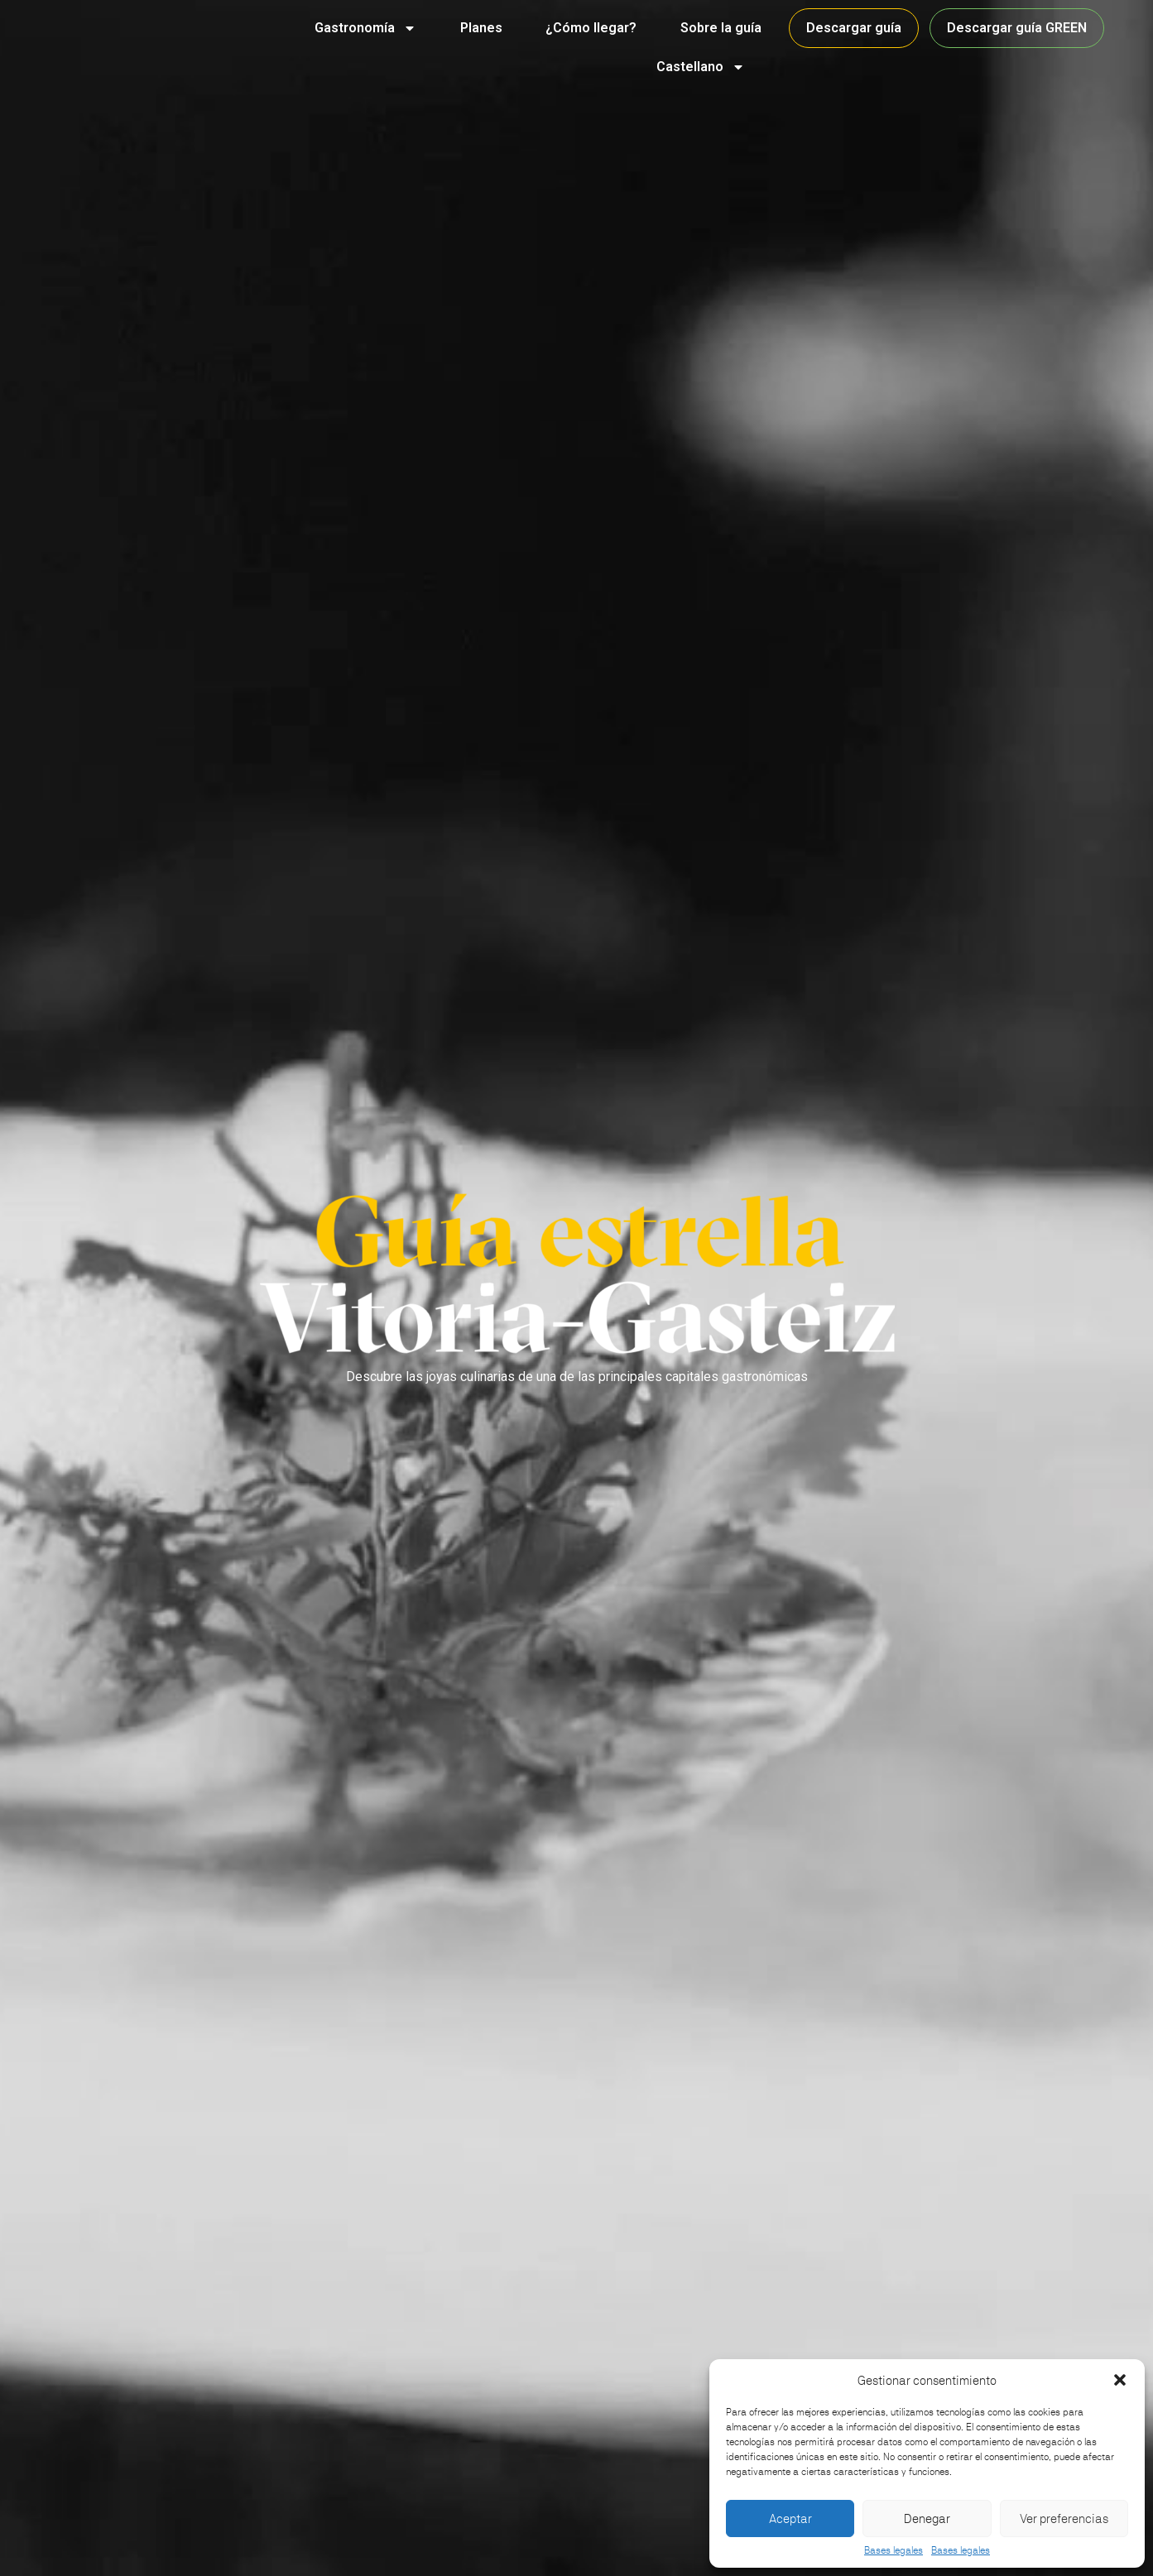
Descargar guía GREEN (1017, 28)
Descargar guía (853, 28)
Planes (481, 28)
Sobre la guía (720, 28)
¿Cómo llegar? (591, 28)
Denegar (927, 2518)
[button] (1120, 2380)
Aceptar (790, 2518)
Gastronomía (365, 28)
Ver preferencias (1064, 2518)
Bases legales (893, 2550)
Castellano (700, 67)
